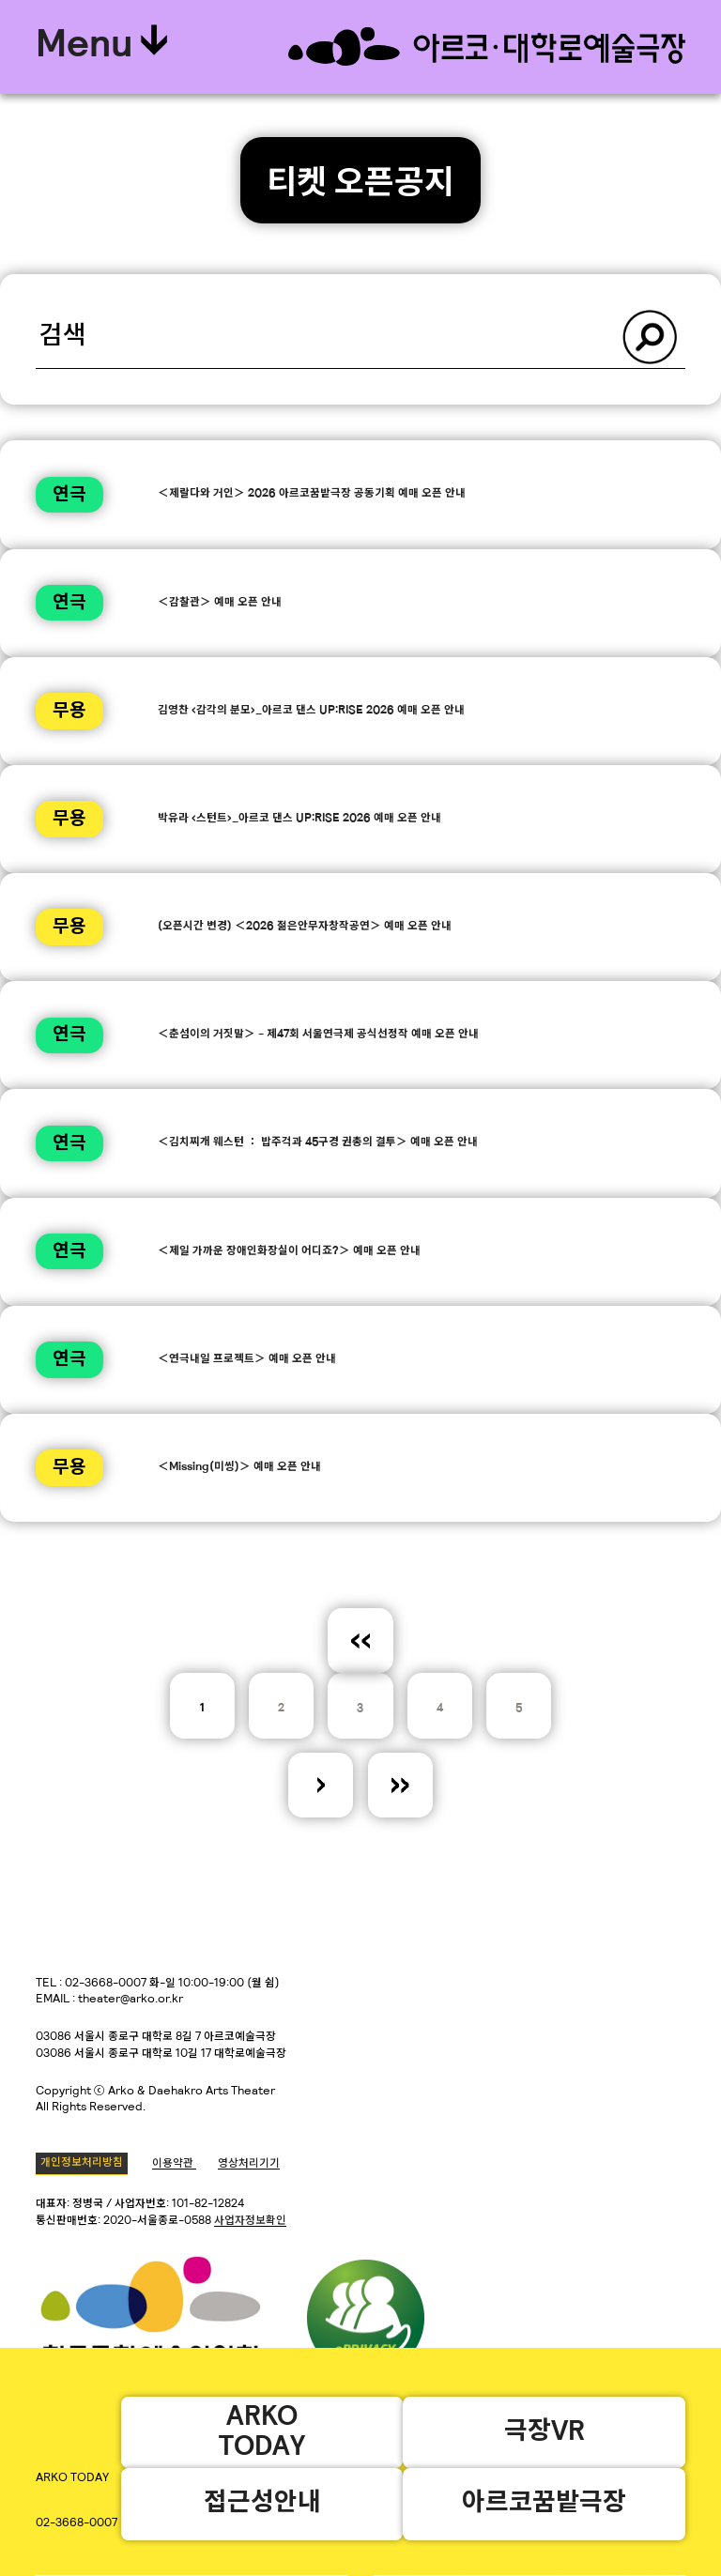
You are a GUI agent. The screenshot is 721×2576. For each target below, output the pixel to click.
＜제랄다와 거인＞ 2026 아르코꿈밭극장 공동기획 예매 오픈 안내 (312, 493)
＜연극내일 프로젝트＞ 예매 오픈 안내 (247, 1359)
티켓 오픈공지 (360, 185)
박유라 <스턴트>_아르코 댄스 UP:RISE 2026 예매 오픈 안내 (299, 818)
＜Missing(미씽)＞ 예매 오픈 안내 (239, 1467)
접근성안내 (261, 2503)
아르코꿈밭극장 (544, 2503)
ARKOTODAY (262, 2431)
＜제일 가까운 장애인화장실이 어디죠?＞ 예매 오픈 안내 (289, 1251)
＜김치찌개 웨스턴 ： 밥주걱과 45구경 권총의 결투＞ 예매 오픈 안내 (318, 1142)
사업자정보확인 (250, 2221)
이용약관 (174, 2164)
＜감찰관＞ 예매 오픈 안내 (220, 602)
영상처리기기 (249, 2164)
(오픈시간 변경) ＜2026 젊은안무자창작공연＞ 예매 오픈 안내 (305, 926)
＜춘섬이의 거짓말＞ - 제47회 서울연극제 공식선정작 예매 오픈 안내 (318, 1034)
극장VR (543, 2431)
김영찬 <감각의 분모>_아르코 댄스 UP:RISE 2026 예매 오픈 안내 (311, 710)
